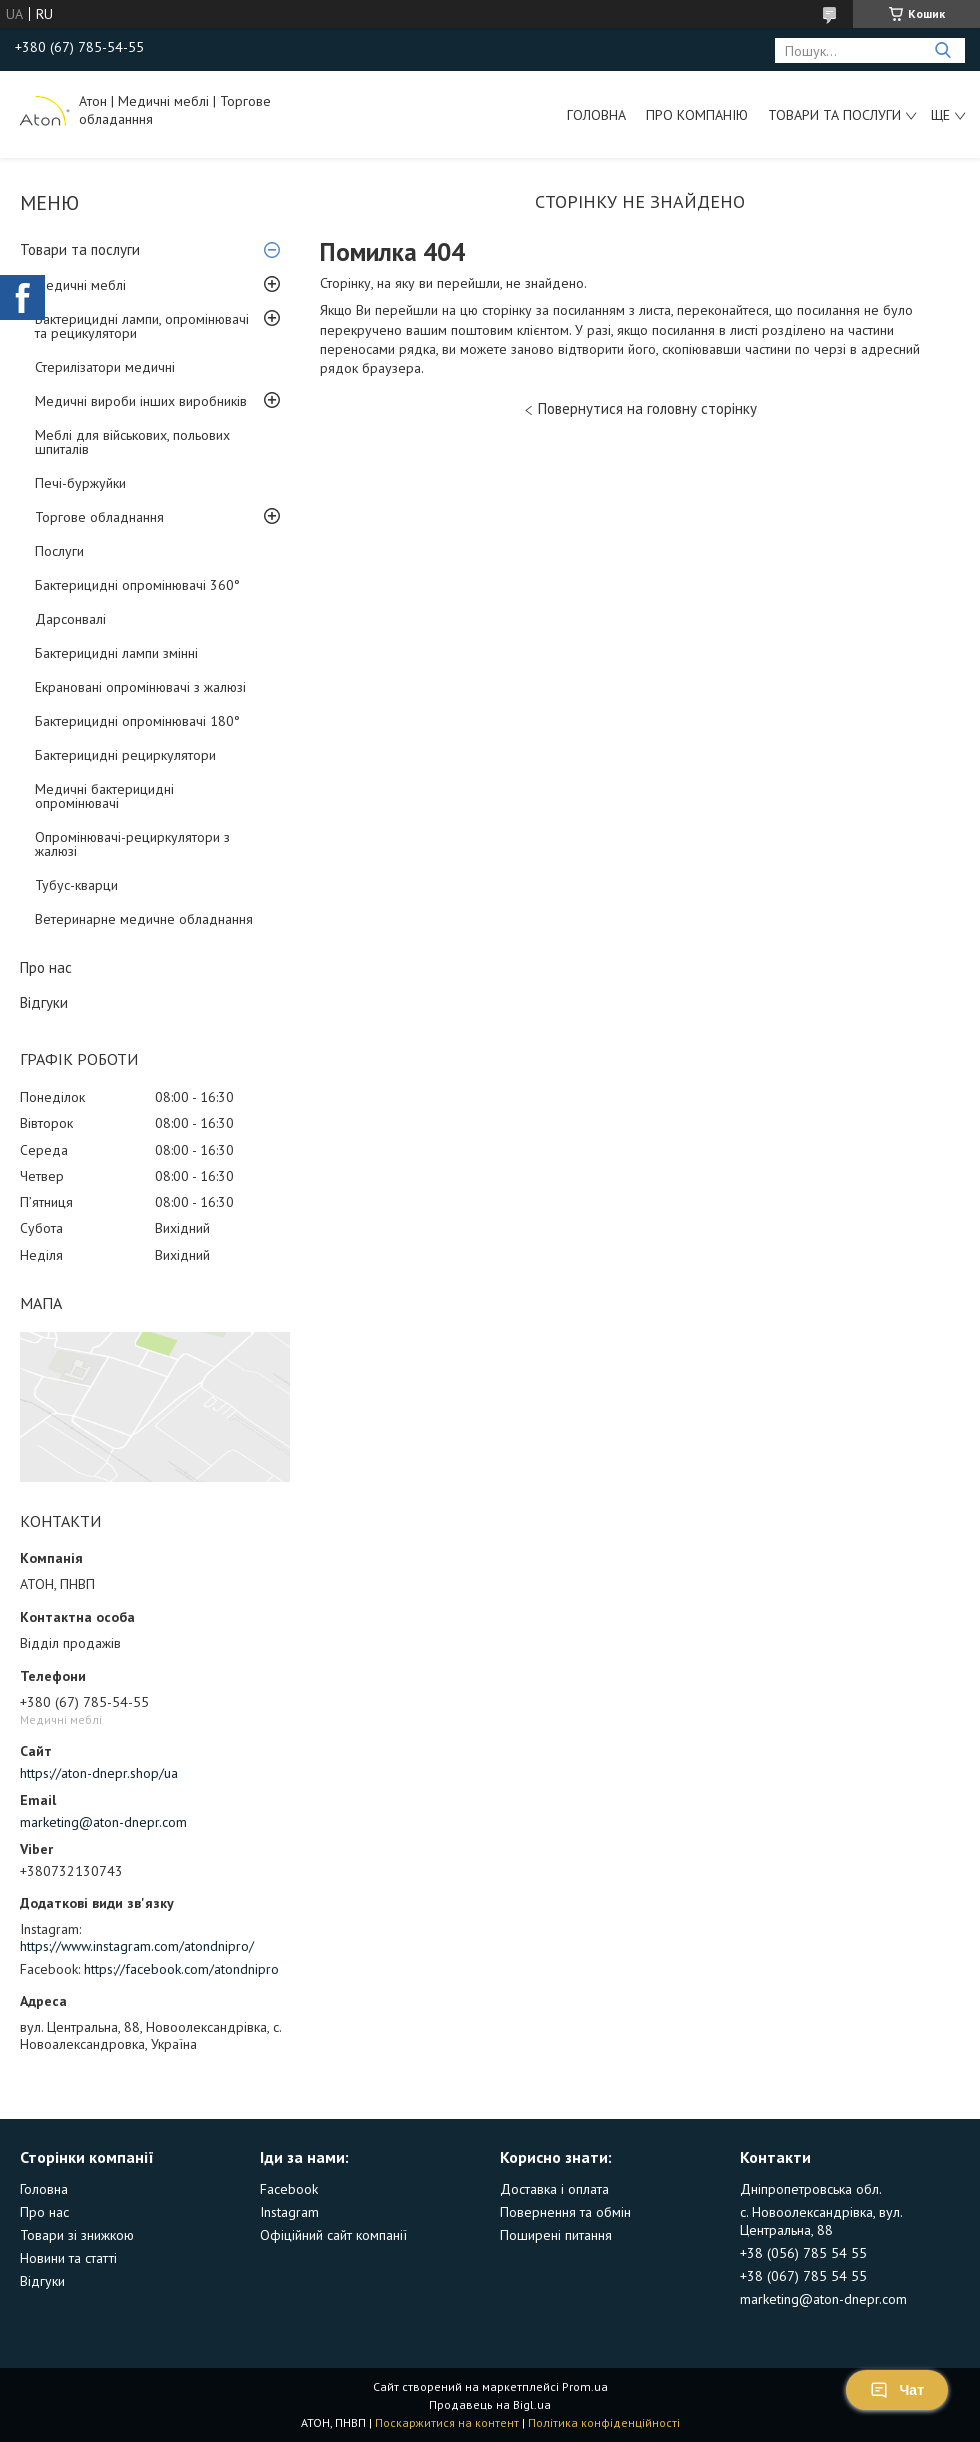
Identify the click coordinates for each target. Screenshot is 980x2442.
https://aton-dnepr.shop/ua (99, 1773)
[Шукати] (942, 50)
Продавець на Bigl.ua (490, 2404)
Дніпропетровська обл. (811, 2189)
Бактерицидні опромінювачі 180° (137, 721)
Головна (596, 115)
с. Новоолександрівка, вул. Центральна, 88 (821, 2221)
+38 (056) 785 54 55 (803, 2253)
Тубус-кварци (76, 885)
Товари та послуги (834, 115)
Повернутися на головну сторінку (647, 408)
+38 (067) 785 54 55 (803, 2276)
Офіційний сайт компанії (333, 2235)
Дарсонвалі (70, 619)
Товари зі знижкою (77, 2235)
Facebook (289, 2189)
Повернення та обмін (565, 2212)
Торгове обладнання (99, 517)
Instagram (289, 2212)
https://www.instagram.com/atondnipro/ (137, 1946)
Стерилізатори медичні (105, 367)
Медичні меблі (80, 285)
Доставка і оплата (554, 2189)
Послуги (59, 551)
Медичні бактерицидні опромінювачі (104, 796)
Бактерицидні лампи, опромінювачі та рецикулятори (142, 326)
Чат (897, 2390)
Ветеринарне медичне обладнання (144, 919)
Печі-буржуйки (80, 483)
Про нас (46, 967)
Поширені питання (556, 2235)
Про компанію (697, 115)
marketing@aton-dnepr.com (103, 1822)
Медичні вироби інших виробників (141, 401)
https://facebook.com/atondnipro (181, 1969)
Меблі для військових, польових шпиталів (132, 442)
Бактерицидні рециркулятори (125, 755)
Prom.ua (585, 2386)
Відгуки (44, 1002)
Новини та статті (68, 2258)
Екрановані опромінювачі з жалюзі (140, 687)
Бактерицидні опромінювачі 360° (137, 585)
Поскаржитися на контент (447, 2422)
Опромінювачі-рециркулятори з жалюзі (132, 844)
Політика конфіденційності (604, 2422)
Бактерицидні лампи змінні (116, 653)
